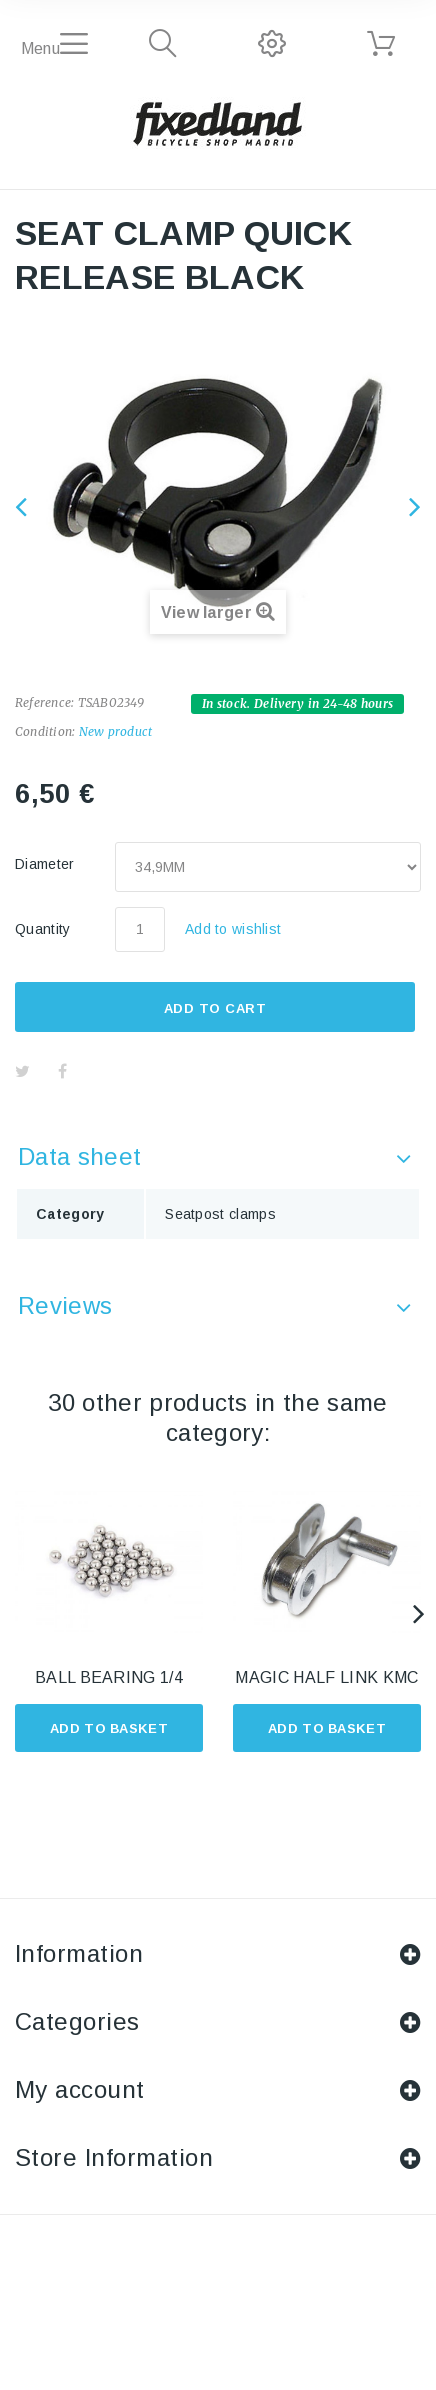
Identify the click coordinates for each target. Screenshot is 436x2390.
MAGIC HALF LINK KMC (326, 1677)
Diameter (47, 864)
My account (80, 2089)
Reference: (44, 702)
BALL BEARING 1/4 (109, 1677)
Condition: (45, 731)
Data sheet (79, 1156)
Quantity (43, 929)
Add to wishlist (233, 929)
